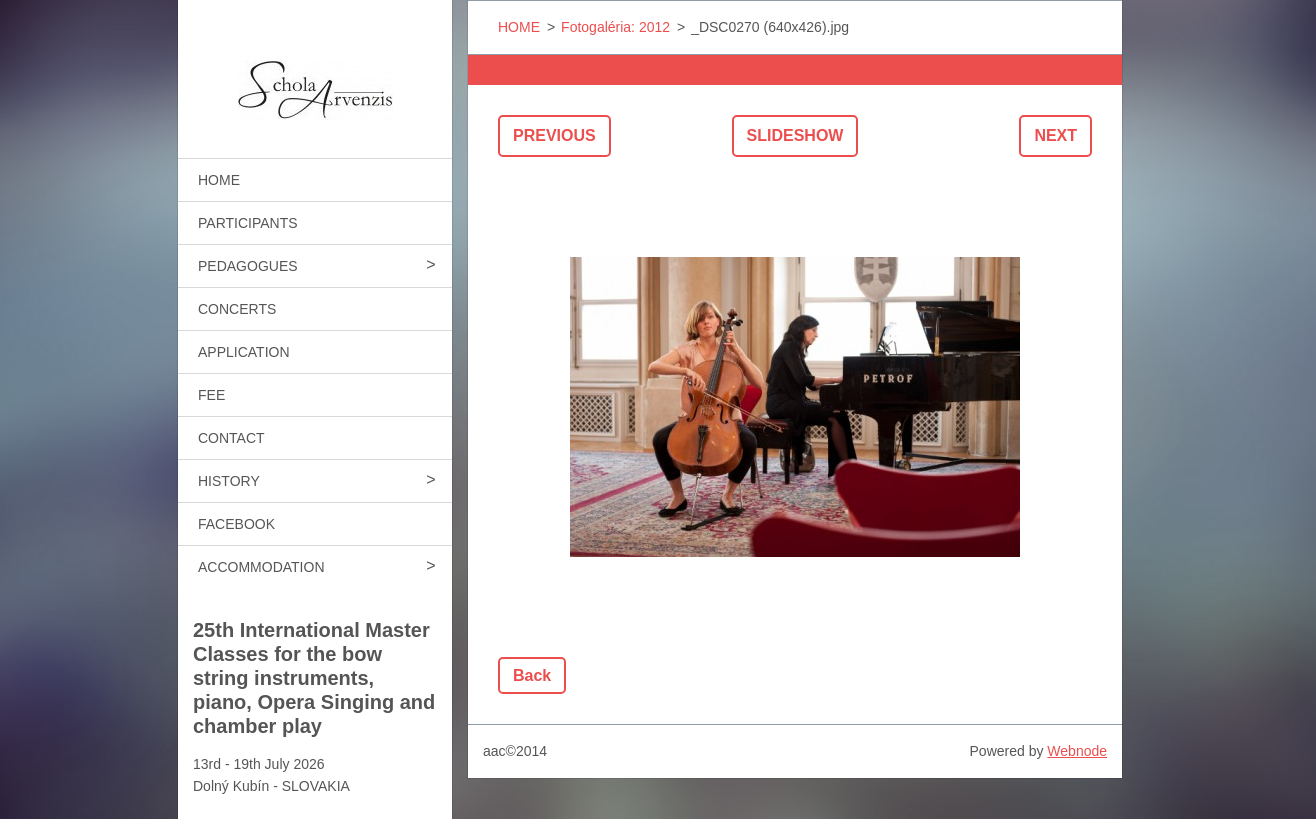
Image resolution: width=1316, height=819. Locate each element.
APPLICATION (244, 352)
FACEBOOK (236, 524)
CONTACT (231, 438)
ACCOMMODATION (261, 567)
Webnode (1077, 751)
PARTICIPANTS (248, 223)
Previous (554, 135)
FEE (211, 395)
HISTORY (229, 481)
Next (1055, 135)
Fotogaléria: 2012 (615, 27)
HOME (219, 180)
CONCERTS (237, 309)
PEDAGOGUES (248, 266)
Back (532, 675)
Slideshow (795, 135)
